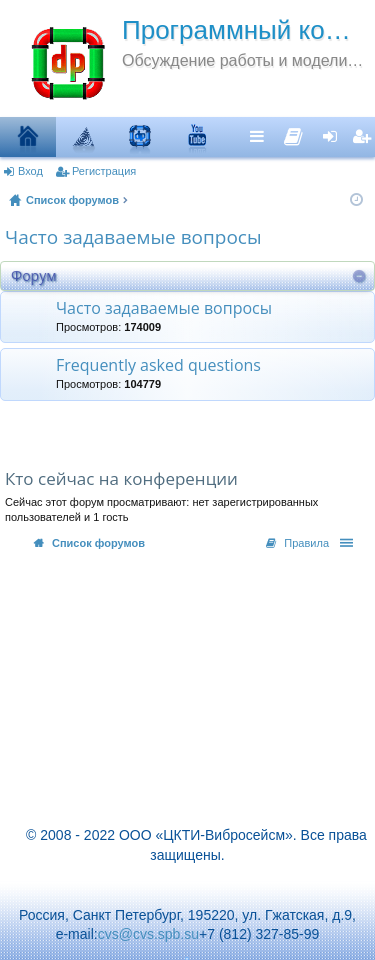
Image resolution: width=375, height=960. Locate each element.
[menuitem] (293, 132)
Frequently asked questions (158, 366)
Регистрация (104, 171)
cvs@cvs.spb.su (148, 934)
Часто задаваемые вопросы (133, 237)
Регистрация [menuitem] (364, 136)
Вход (30, 171)
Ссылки (262, 136)
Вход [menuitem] (334, 136)
